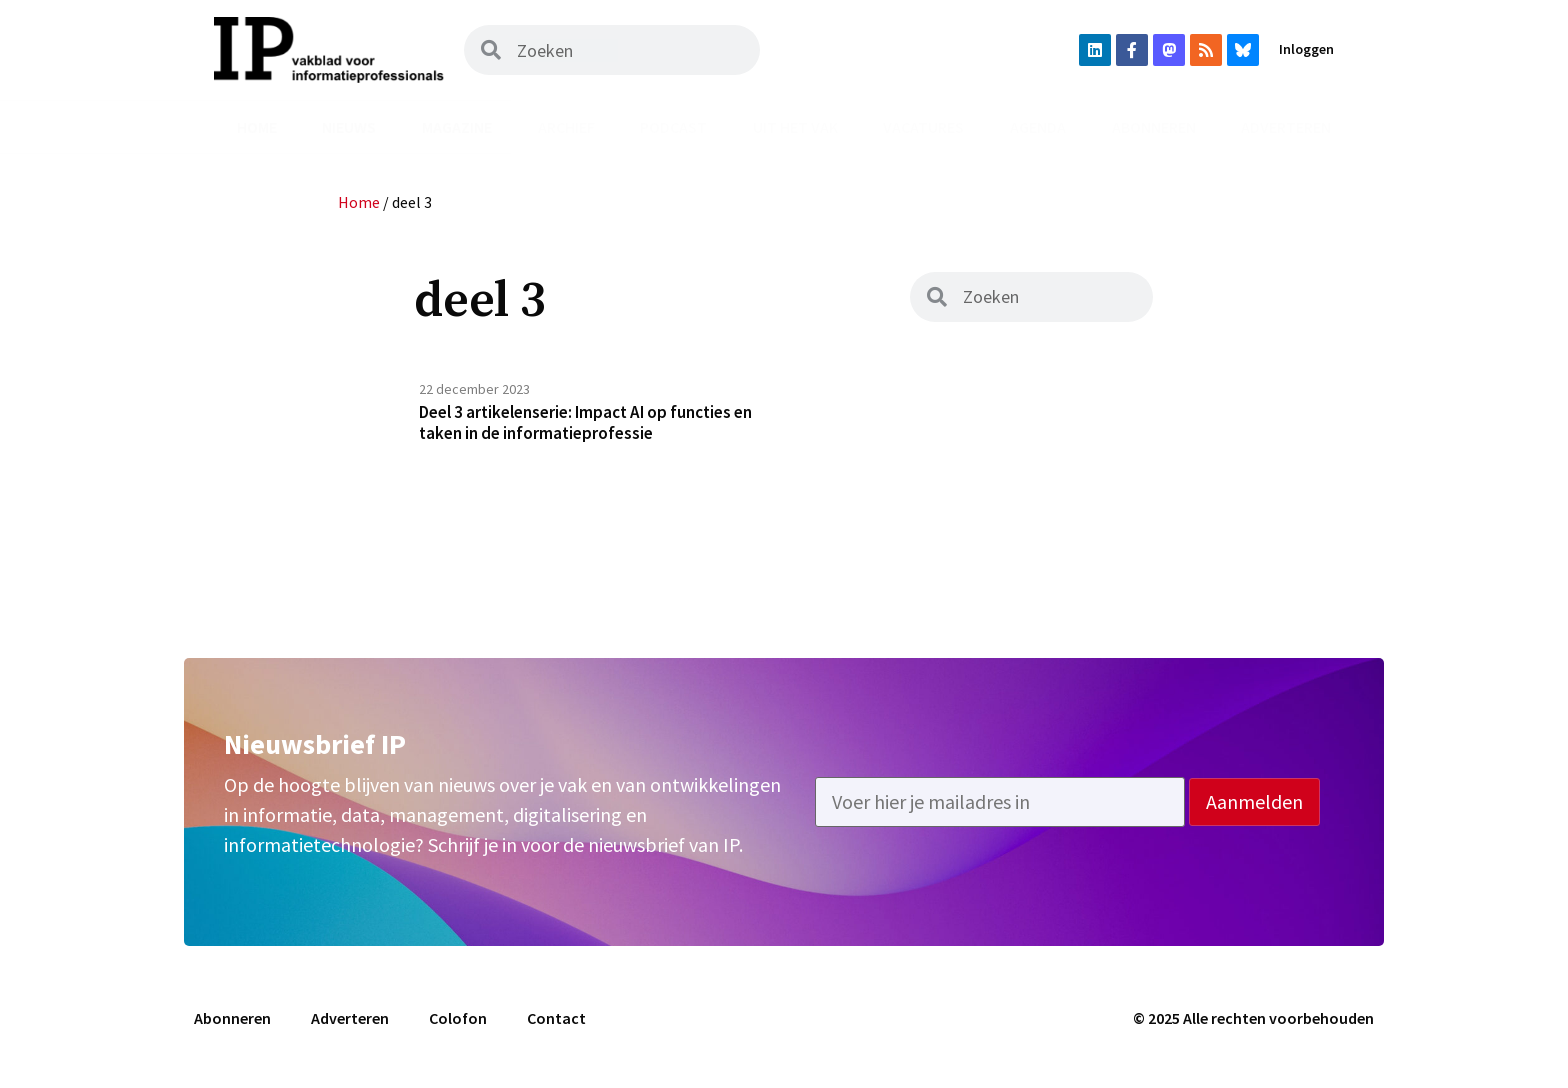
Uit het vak (795, 127)
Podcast (673, 127)
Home (257, 127)
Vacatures (923, 127)
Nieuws (349, 127)
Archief (566, 127)
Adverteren (1286, 127)
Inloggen (1306, 49)
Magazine (457, 127)
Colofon (458, 1025)
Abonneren (1154, 127)
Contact (556, 1025)
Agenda (1038, 127)
